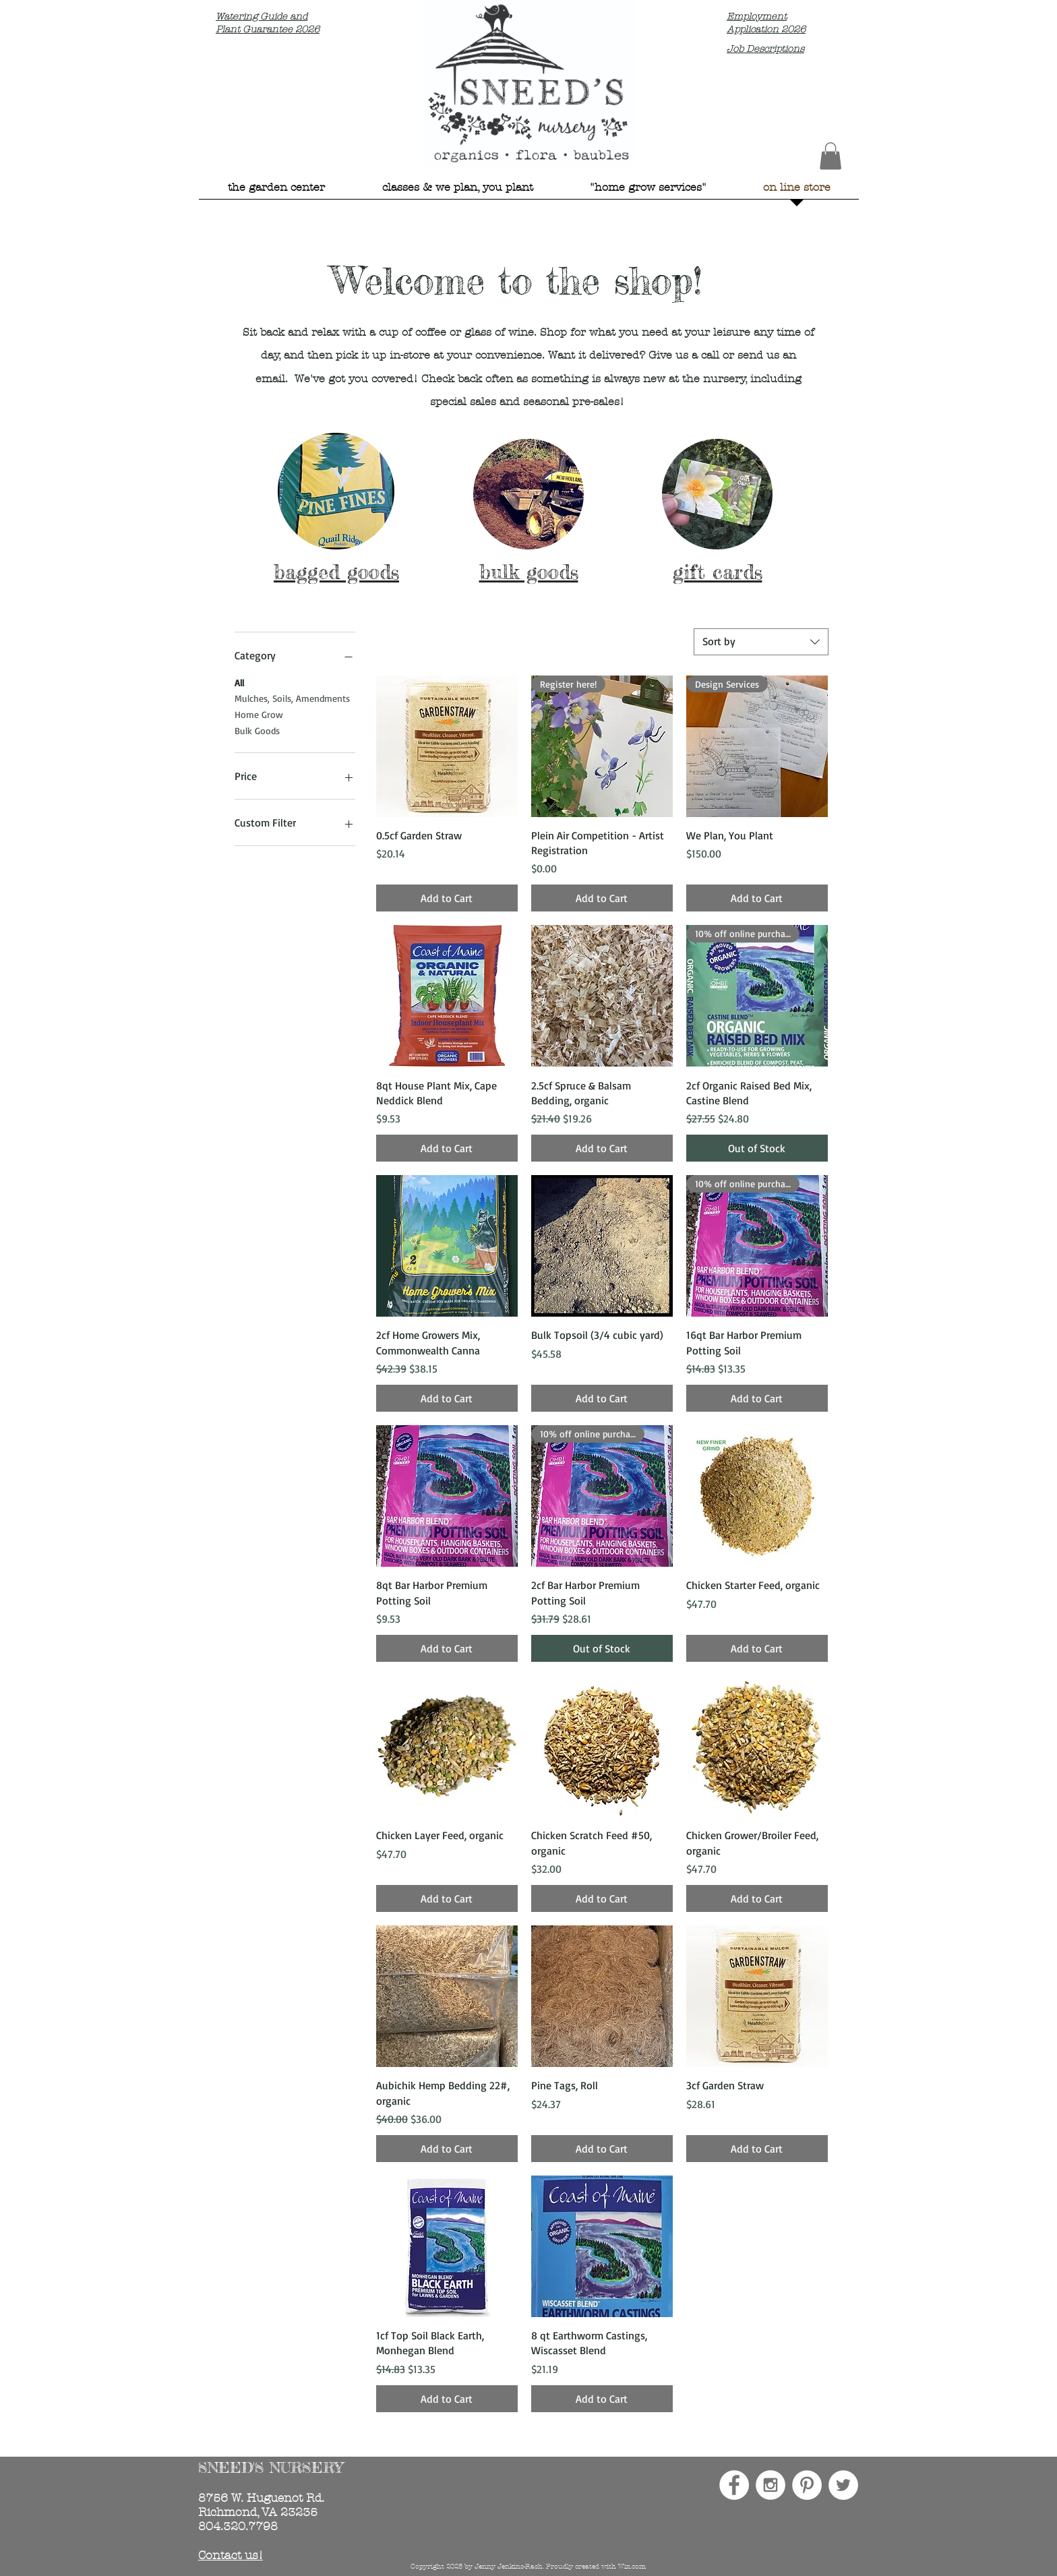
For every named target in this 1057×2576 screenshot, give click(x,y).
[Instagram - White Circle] (770, 2485)
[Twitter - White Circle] (843, 2485)
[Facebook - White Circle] (734, 2485)
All (239, 681)
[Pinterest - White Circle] (807, 2485)
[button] (830, 156)
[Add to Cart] (447, 898)
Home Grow (259, 713)
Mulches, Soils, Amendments (292, 697)
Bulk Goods (257, 729)
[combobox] (761, 641)
